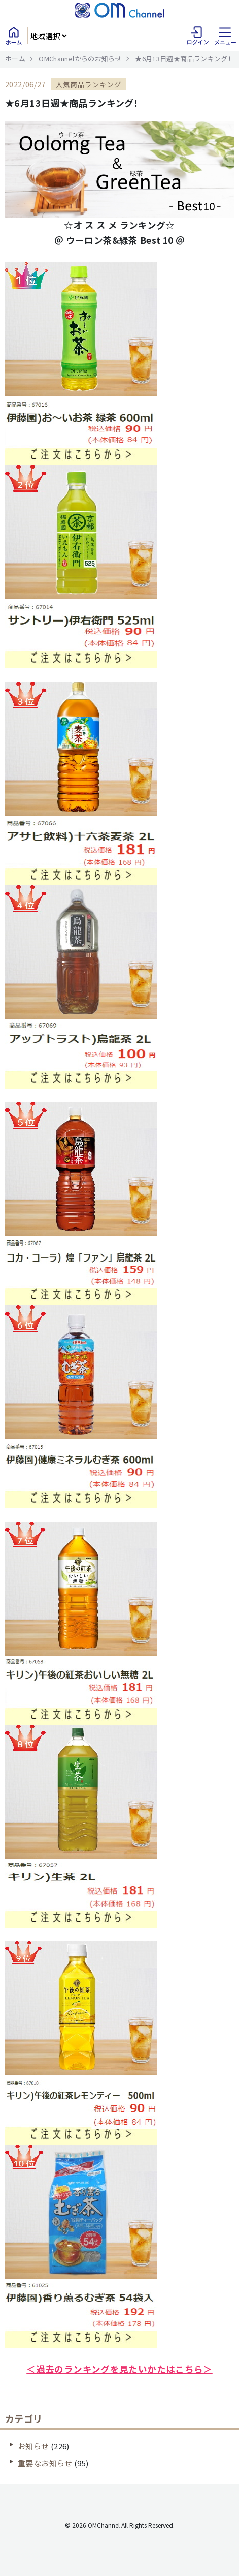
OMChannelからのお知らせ (80, 58)
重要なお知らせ (45, 2463)
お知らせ (33, 2446)
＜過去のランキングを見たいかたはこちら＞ (119, 2369)
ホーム (15, 58)
